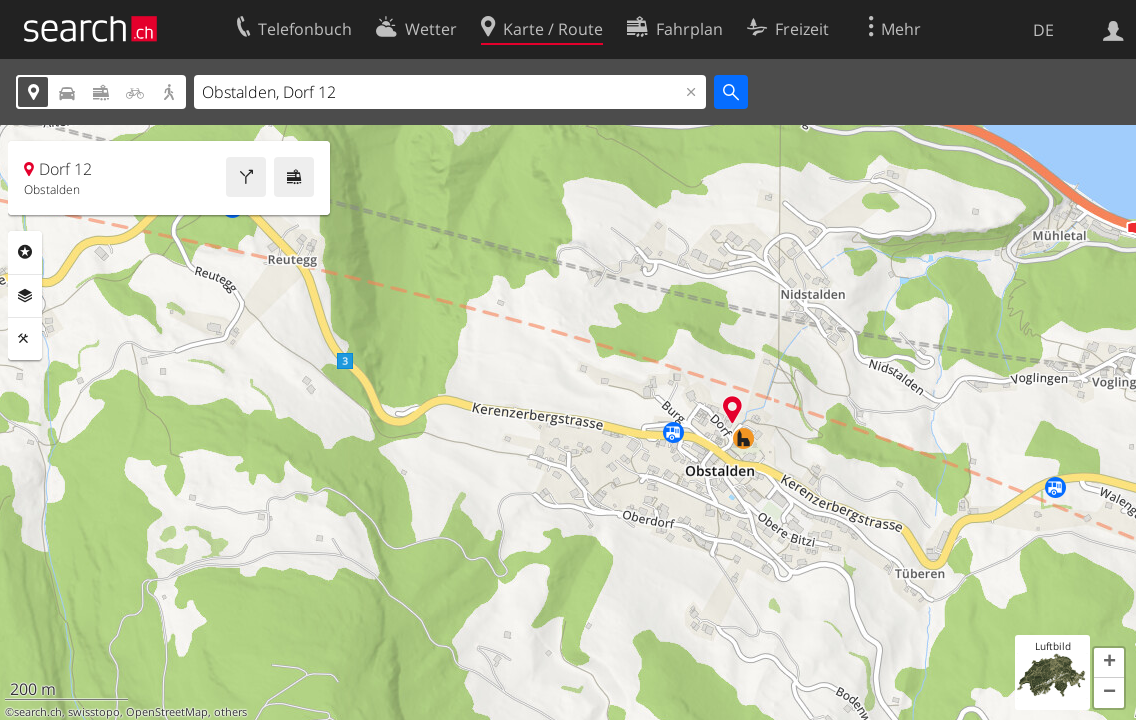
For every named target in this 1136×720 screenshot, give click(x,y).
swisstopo (94, 712)
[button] (1109, 663)
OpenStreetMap (167, 712)
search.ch (38, 712)
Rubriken (25, 252)
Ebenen (25, 296)
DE (1043, 30)
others (230, 712)
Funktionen (25, 339)
